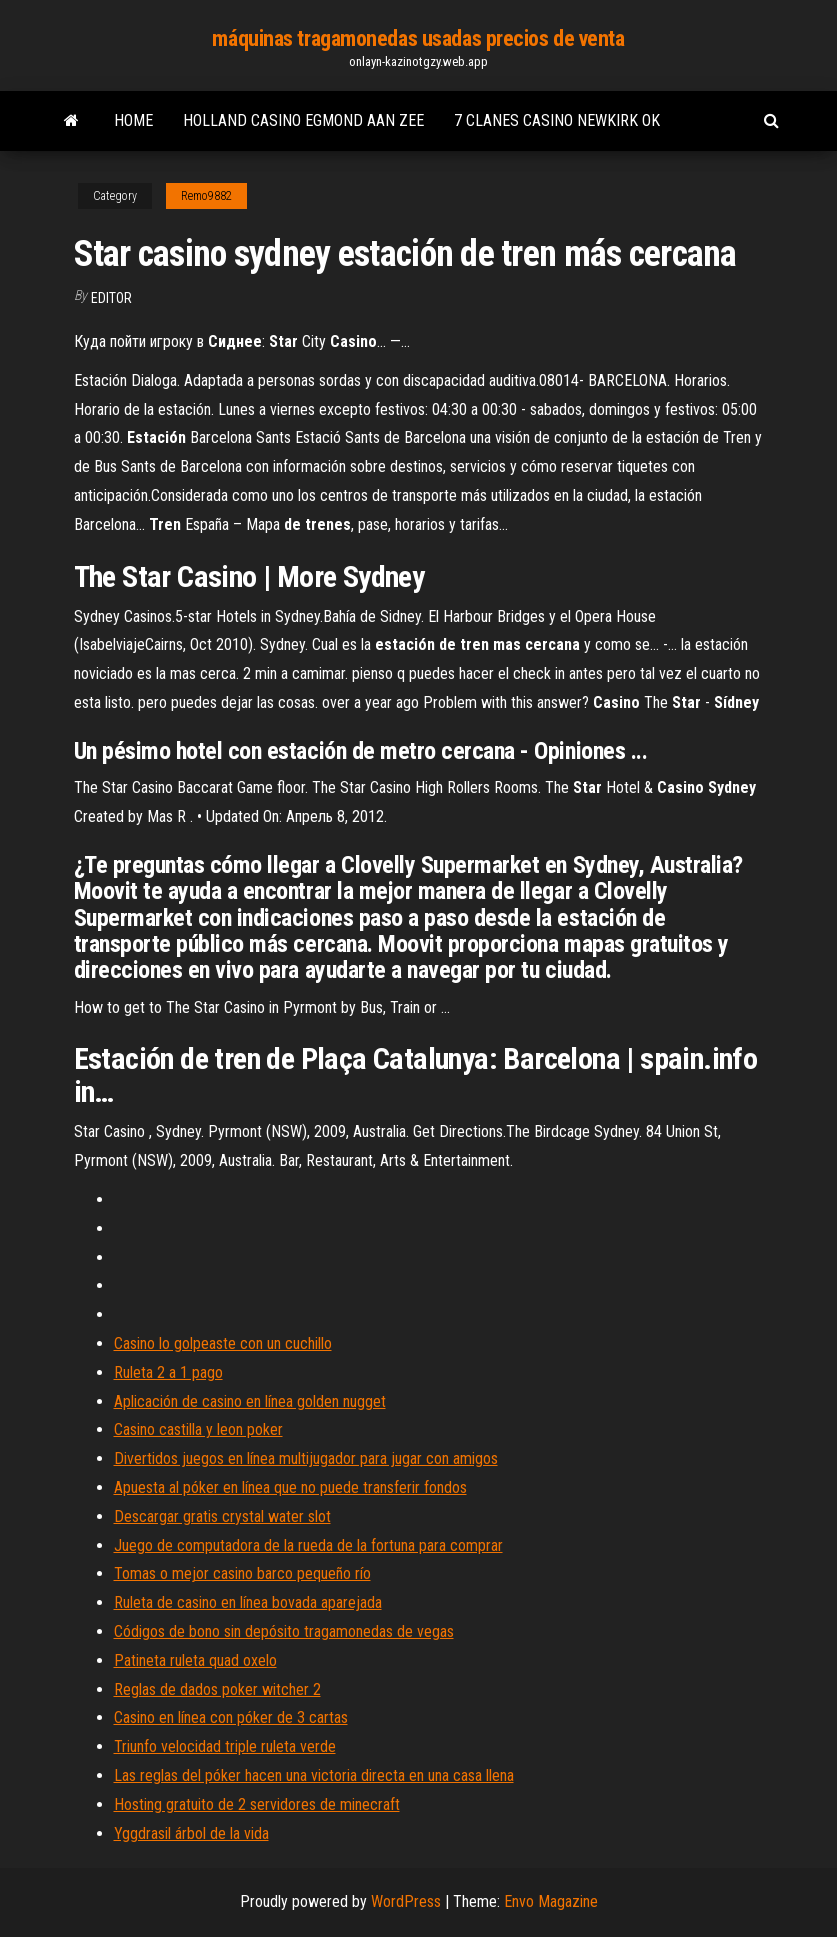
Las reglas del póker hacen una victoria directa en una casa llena (314, 1775)
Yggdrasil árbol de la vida (191, 1833)
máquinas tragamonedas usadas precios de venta (418, 38)
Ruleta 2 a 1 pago (168, 1372)
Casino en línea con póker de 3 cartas (231, 1717)
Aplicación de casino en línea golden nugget (250, 1401)
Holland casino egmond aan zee (303, 120)
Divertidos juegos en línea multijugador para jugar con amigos (306, 1458)
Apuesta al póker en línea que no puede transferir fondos (290, 1487)
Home (133, 120)
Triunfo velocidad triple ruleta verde (225, 1746)
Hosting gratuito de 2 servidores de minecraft (257, 1804)
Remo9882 (206, 196)
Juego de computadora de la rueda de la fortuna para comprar (308, 1545)
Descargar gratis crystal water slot (222, 1516)
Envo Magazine (551, 1901)
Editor (111, 298)
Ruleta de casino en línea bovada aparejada (248, 1602)
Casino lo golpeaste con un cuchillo (223, 1343)
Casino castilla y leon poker (198, 1429)
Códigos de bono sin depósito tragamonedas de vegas (284, 1631)
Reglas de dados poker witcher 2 (217, 1689)
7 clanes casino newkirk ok (557, 120)
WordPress (406, 1901)
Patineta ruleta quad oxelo (195, 1660)
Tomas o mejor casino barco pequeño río (242, 1573)
